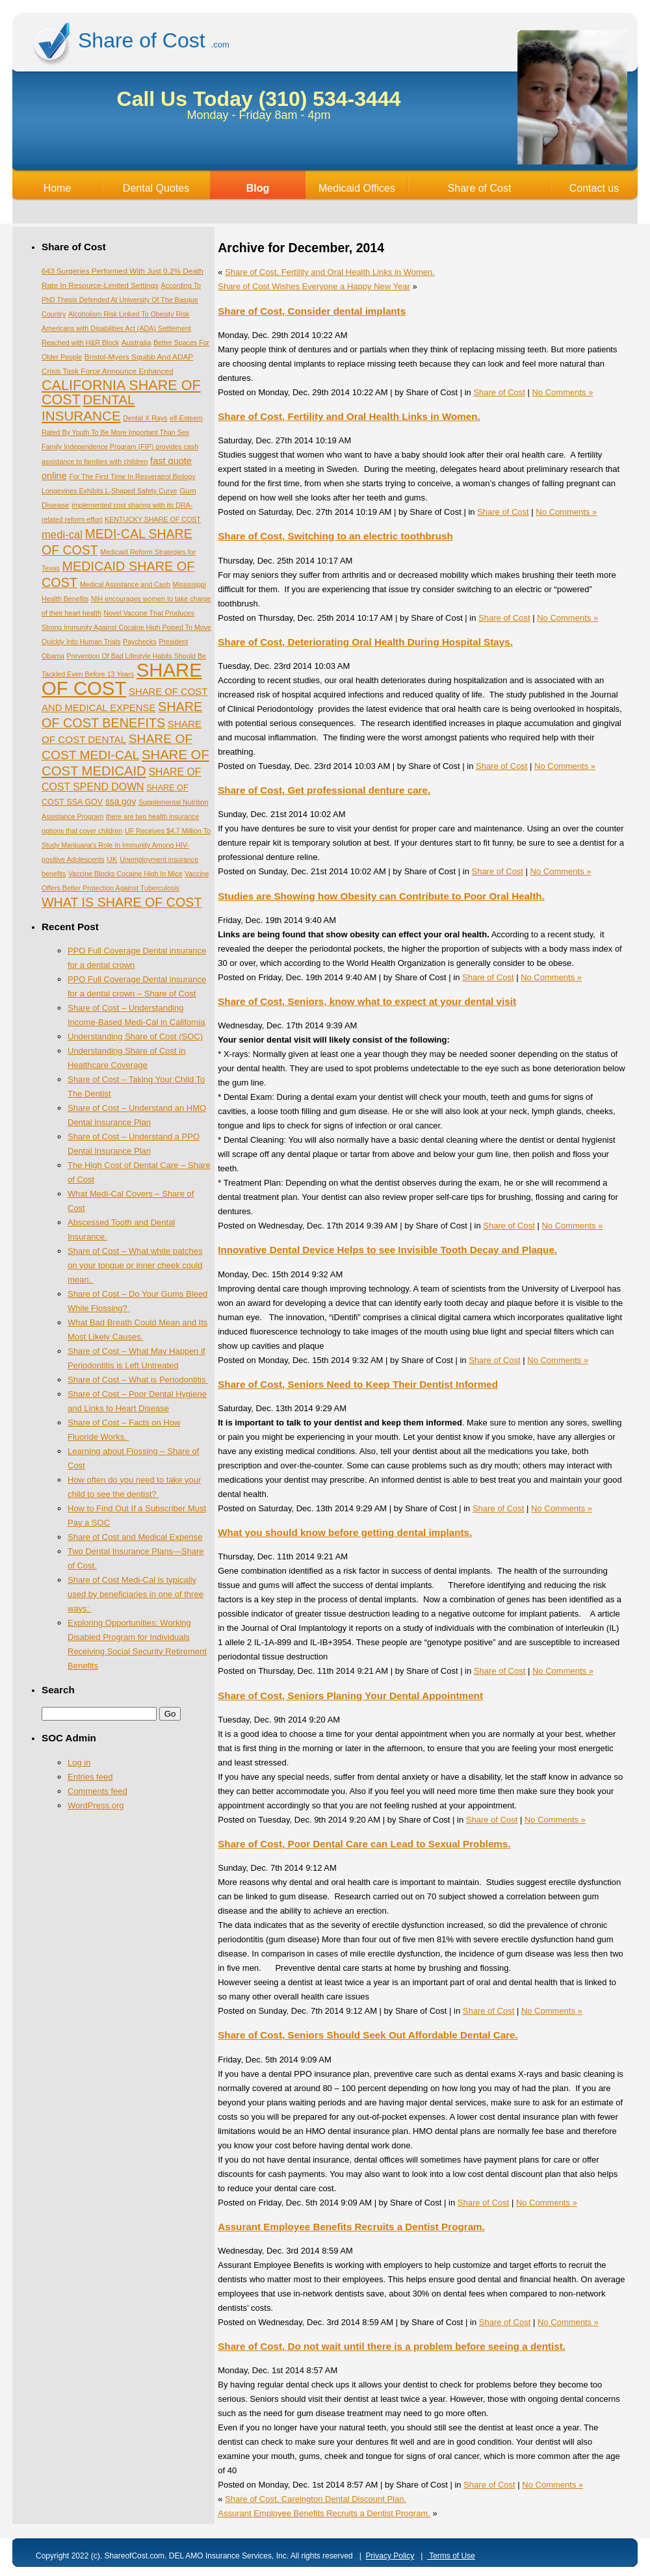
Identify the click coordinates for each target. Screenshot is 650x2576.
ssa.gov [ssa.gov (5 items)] (120, 802)
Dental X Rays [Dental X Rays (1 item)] (145, 418)
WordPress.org (96, 1805)
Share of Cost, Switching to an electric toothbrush (335, 535)
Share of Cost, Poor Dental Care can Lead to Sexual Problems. (364, 1843)
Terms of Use (451, 2555)
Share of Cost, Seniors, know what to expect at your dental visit (367, 1001)
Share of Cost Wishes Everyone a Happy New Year (314, 286)
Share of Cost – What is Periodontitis (138, 1380)
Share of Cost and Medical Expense (135, 1537)
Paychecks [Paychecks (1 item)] (140, 641)
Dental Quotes (156, 188)
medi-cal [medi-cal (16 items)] (62, 534)
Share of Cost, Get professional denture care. (324, 790)
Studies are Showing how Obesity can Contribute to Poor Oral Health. (381, 896)
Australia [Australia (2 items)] (136, 342)
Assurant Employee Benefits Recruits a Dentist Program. (351, 2226)
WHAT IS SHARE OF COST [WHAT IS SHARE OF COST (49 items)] (122, 902)
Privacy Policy (390, 2555)
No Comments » (562, 392)
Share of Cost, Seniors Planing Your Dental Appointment (350, 1695)
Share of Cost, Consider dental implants (312, 311)
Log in (79, 1762)
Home (58, 188)
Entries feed (90, 1777)
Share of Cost (480, 188)
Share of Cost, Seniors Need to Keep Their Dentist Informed (358, 1384)
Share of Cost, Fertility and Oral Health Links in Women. (330, 272)
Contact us (594, 188)
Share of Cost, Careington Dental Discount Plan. (315, 2499)
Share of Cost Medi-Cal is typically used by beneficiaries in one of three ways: (135, 1594)
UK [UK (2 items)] (112, 859)
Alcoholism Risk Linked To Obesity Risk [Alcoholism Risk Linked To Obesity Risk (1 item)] (128, 314)
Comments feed (97, 1791)
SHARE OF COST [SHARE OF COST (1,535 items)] (122, 679)
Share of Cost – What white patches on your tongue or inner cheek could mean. (135, 1265)
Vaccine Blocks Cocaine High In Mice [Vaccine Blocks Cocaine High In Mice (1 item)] (125, 874)
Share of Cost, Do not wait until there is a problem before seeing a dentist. (392, 2346)
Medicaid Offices (356, 188)
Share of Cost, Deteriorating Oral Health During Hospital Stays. (365, 641)
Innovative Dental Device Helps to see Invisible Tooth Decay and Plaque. (387, 1249)
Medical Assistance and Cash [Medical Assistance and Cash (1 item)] (125, 584)
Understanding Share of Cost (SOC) (135, 1036)
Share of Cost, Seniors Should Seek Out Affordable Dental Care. (368, 2034)
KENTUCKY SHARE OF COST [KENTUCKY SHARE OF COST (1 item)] (153, 519)
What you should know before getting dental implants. (345, 1532)
